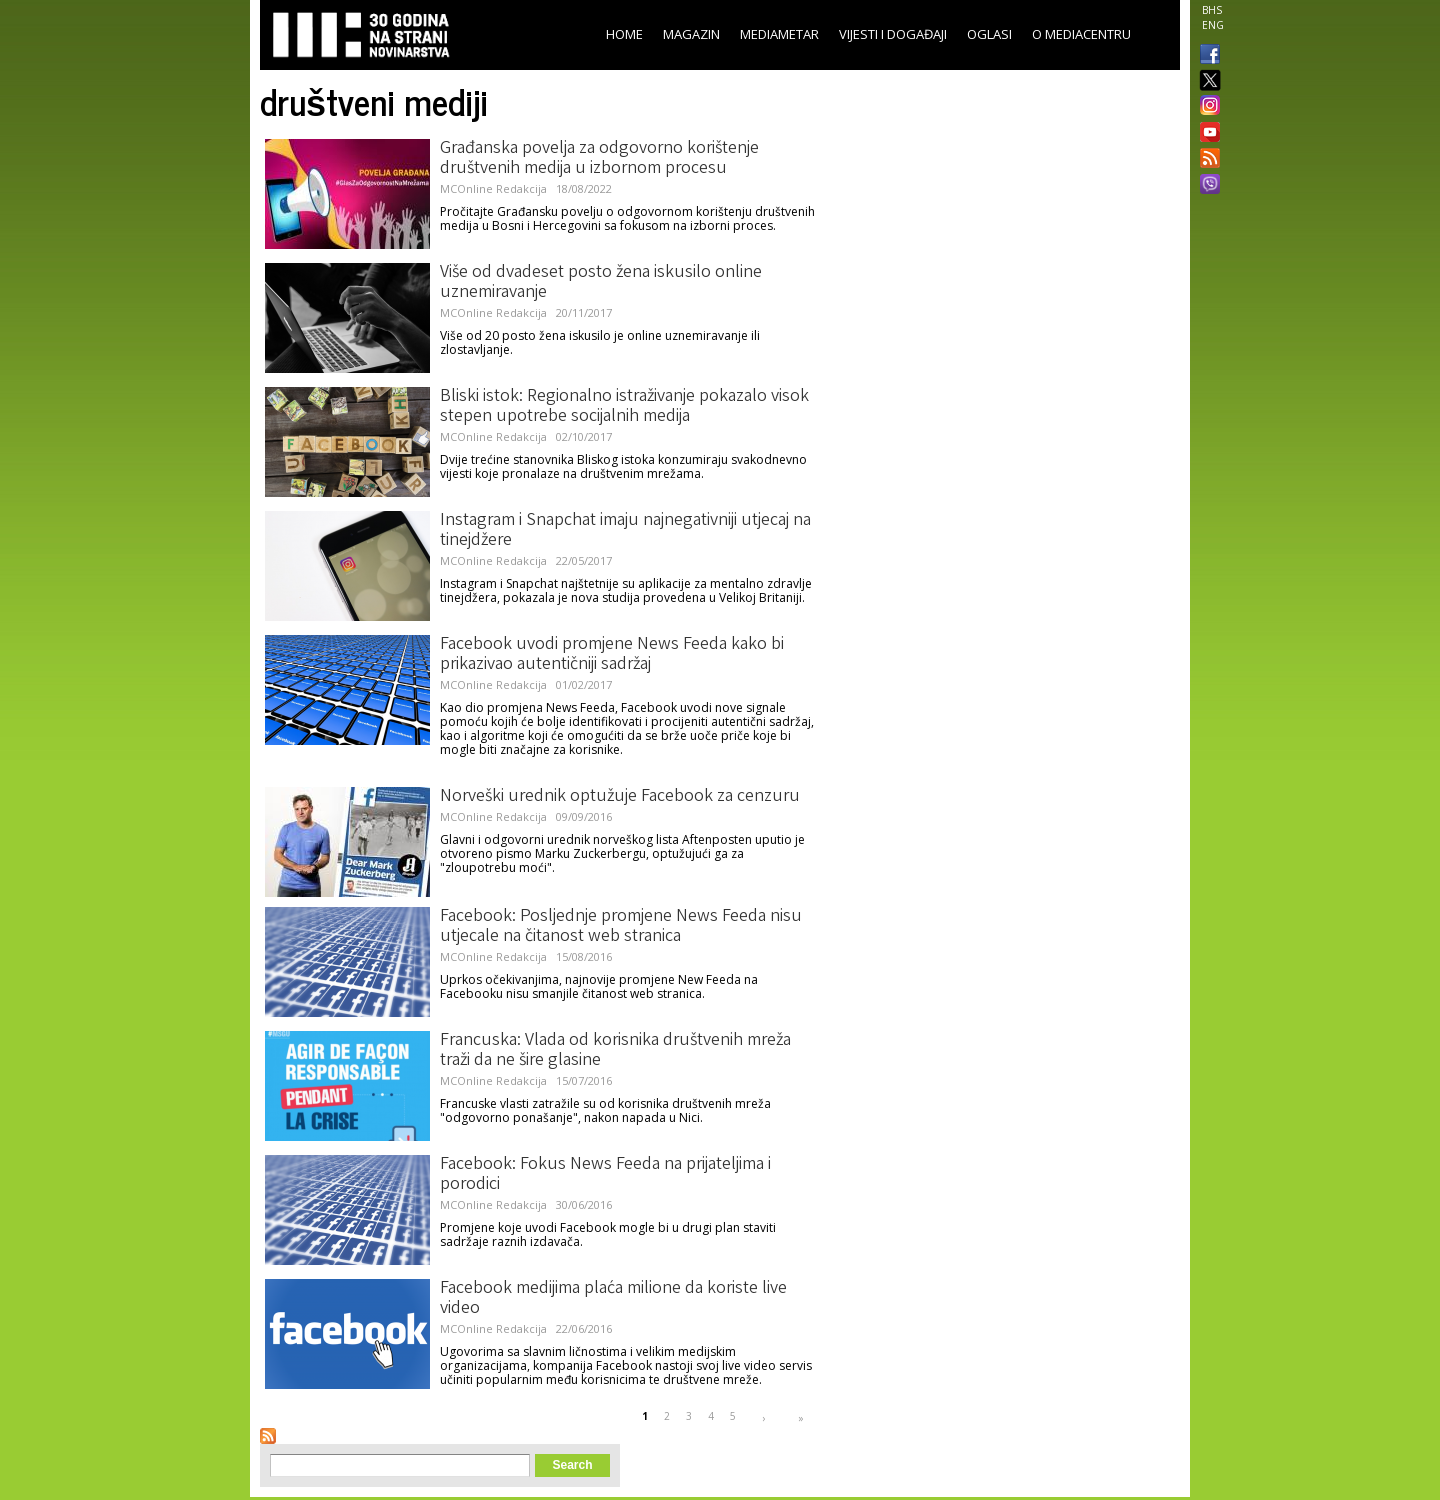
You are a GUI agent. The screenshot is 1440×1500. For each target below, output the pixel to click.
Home (624, 34)
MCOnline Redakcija (493, 188)
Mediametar (779, 34)
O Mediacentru (1081, 34)
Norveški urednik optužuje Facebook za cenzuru (620, 797)
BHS (1212, 10)
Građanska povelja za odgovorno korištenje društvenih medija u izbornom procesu (599, 159)
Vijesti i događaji (893, 34)
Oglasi (989, 34)
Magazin (691, 34)
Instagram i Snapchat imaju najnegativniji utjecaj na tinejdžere (625, 531)
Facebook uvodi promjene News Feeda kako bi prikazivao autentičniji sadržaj (612, 655)
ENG (1213, 25)
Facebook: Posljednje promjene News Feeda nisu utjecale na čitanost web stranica (621, 927)
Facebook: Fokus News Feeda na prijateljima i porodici (605, 1175)
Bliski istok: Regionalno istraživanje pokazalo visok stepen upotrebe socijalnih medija (624, 407)
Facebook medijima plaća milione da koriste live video (613, 1299)
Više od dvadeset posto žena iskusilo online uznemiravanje (601, 283)
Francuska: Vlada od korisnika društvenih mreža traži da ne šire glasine (615, 1051)
